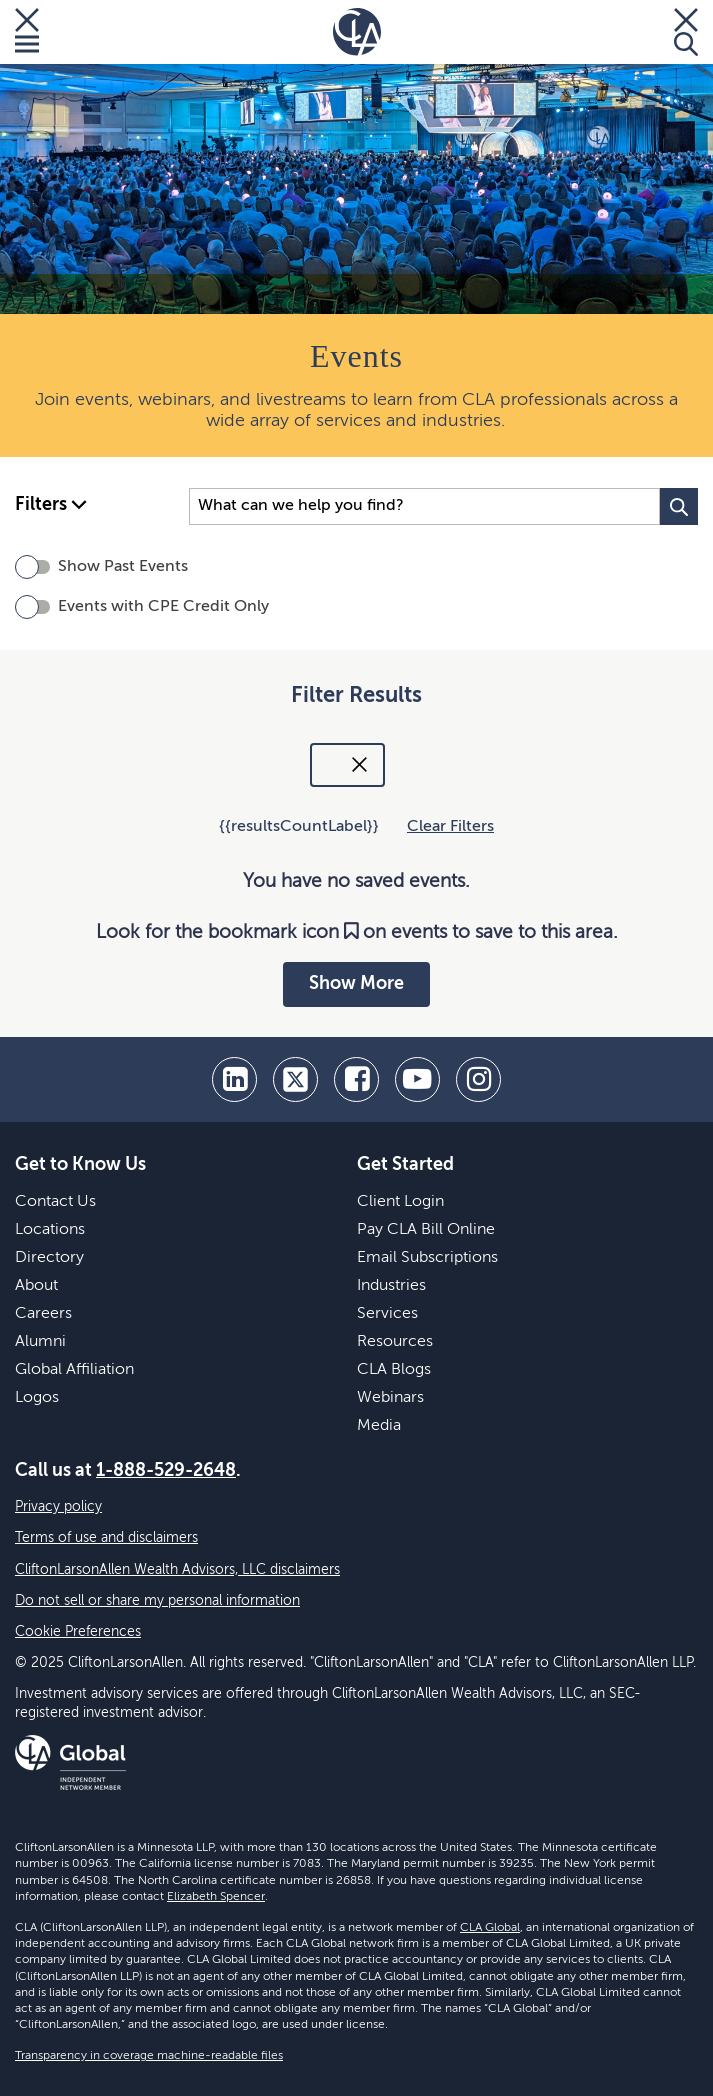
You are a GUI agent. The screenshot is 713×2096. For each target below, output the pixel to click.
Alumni (40, 1342)
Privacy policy (58, 1507)
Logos (37, 1398)
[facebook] (356, 1079)
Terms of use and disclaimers (106, 1538)
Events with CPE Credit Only (163, 607)
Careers (43, 1314)
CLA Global (490, 1928)
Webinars (390, 1398)
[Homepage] (357, 32)
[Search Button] (679, 506)
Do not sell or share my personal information (157, 1601)
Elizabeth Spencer (216, 1897)
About (36, 1286)
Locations (50, 1230)
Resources (395, 1342)
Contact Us (55, 1202)
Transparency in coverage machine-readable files (149, 2056)
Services (387, 1314)
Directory (49, 1258)
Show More (356, 984)
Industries (391, 1286)
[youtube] (417, 1079)
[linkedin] (234, 1079)
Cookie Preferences (78, 1632)
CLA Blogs (394, 1370)
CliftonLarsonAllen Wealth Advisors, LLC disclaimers (177, 1570)
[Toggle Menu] (27, 32)
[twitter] (295, 1079)
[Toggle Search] (686, 32)
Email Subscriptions (427, 1258)
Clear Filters (450, 827)
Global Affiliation (74, 1370)
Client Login (400, 1202)
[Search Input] (424, 506)
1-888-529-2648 (166, 1471)
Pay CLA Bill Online (426, 1230)
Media (379, 1426)
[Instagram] (478, 1079)
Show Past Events (123, 567)
